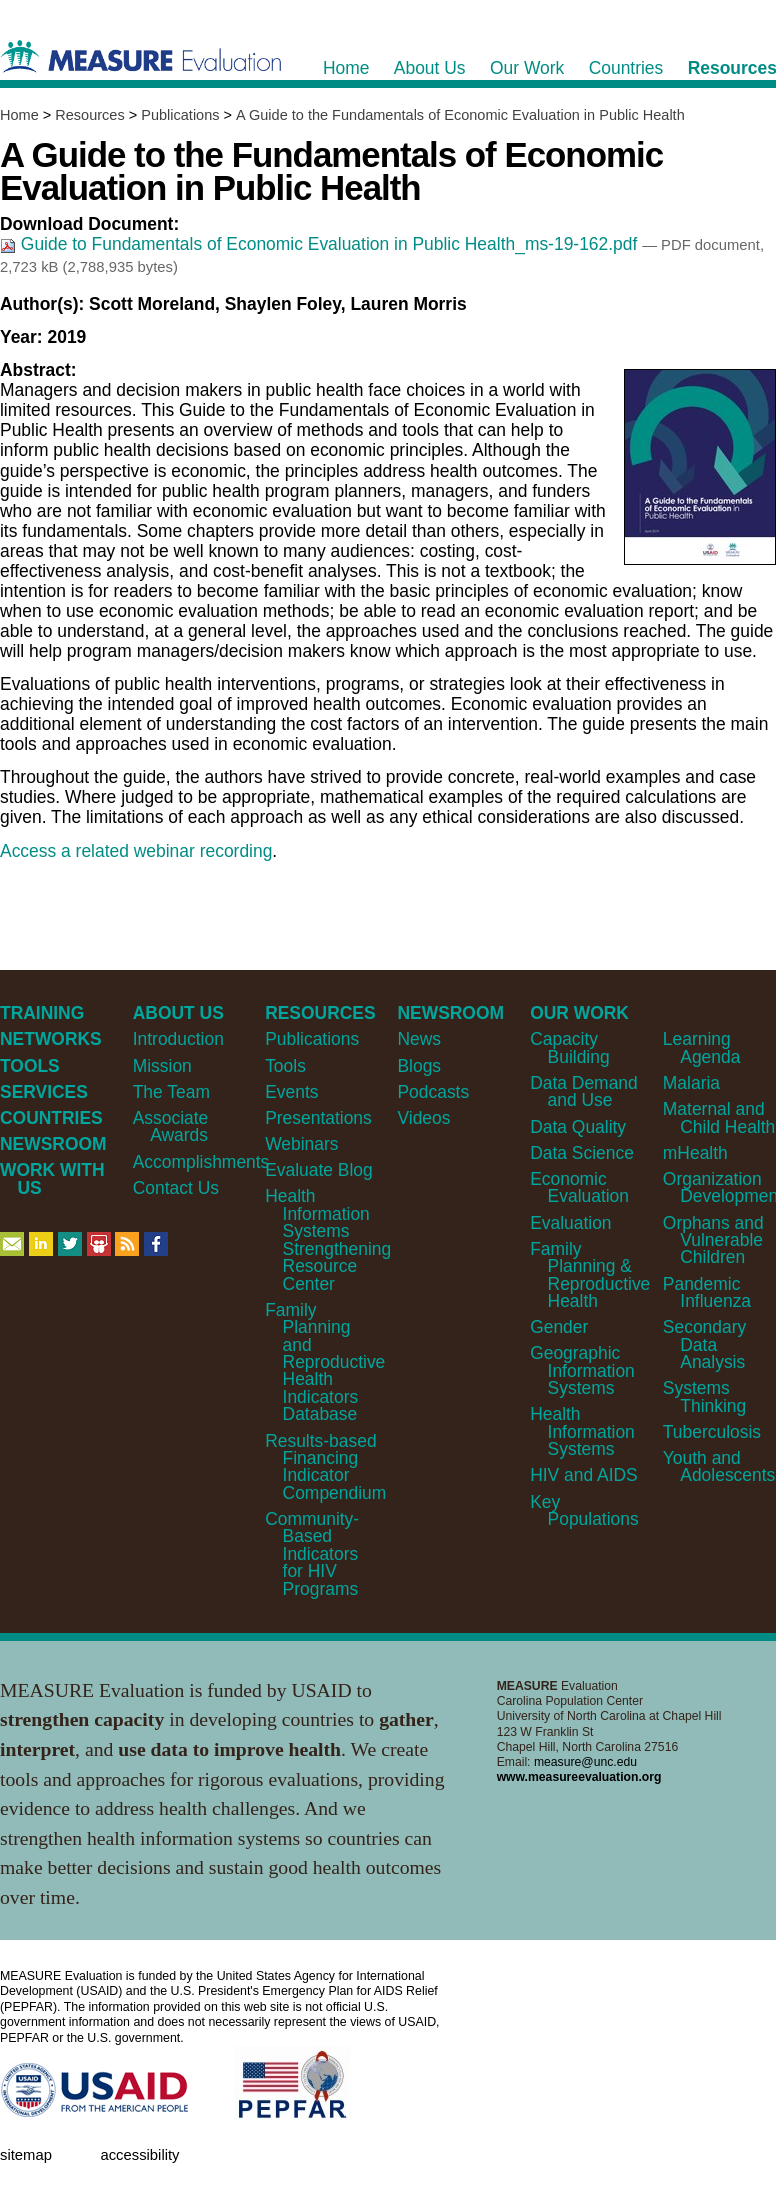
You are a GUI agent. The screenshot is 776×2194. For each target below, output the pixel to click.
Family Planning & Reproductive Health (590, 1275)
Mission (162, 1066)
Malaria (691, 1083)
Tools (285, 1066)
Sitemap (26, 2155)
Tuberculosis (712, 1432)
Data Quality (578, 1127)
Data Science (582, 1153)
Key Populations (584, 1510)
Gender (559, 1327)
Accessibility (139, 2155)
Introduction (178, 1039)
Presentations (318, 1118)
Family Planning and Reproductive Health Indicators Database (325, 1362)
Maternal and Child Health (719, 1117)
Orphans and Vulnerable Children (713, 1240)
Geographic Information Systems (582, 1370)
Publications (180, 115)
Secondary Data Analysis (704, 1344)
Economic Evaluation (579, 1187)
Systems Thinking (704, 1396)
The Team (171, 1092)
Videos (423, 1118)
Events (291, 1092)
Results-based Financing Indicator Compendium (325, 1467)
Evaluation (570, 1223)
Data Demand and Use (584, 1091)
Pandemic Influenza (707, 1292)
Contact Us (176, 1188)
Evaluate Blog (319, 1170)
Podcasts (433, 1092)
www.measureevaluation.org (579, 1777)
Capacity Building (569, 1047)
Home (19, 115)
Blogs (419, 1066)
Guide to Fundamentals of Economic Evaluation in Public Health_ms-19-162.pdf (321, 244)
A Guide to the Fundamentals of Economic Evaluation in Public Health (460, 115)
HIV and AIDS (584, 1475)
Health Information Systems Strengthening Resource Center (328, 1239)
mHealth (695, 1153)
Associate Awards (171, 1126)
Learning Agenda (702, 1047)
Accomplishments (201, 1162)
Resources (89, 115)
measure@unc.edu (585, 1762)
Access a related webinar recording (136, 851)
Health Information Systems (582, 1431)
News (419, 1039)
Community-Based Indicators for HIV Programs (312, 1554)
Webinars (301, 1144)
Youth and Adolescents (719, 1466)
